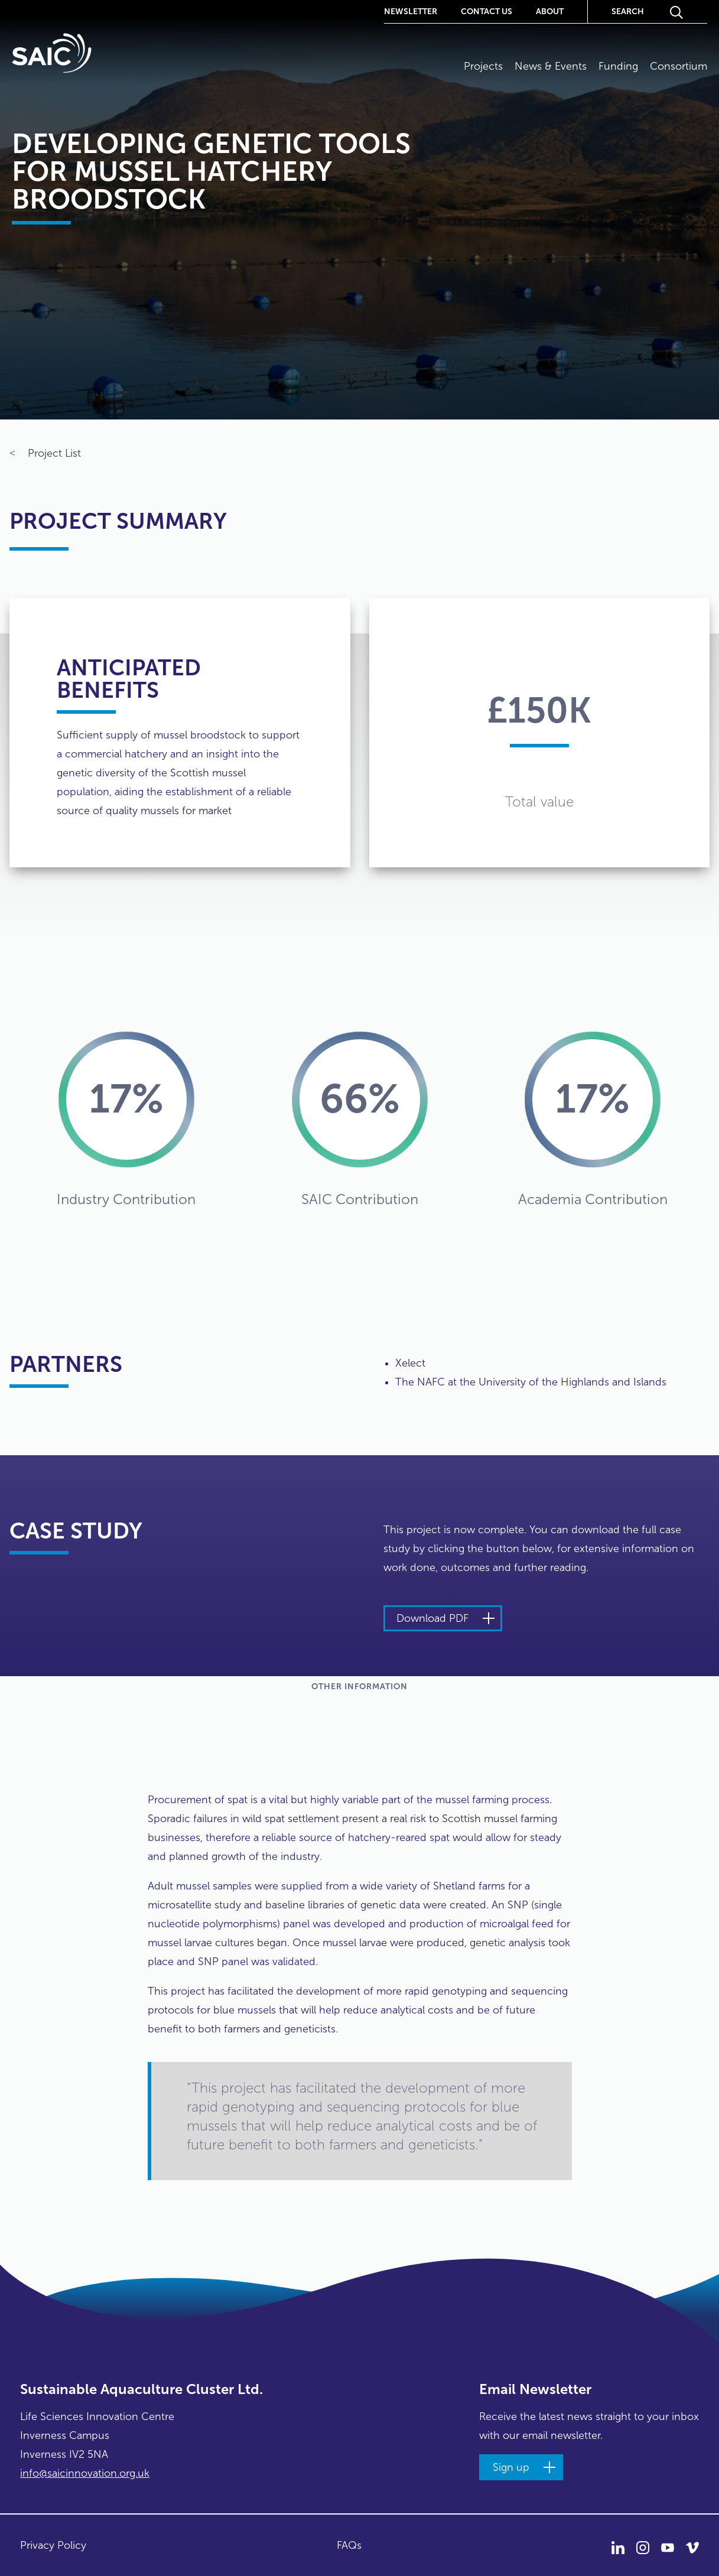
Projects (483, 66)
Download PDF (432, 1618)
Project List (45, 453)
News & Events (551, 66)
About (550, 10)
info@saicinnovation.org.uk (84, 2473)
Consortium (678, 66)
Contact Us (486, 10)
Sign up (511, 2467)
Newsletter (410, 10)
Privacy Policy (53, 2545)
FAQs (349, 2545)
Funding (618, 66)
